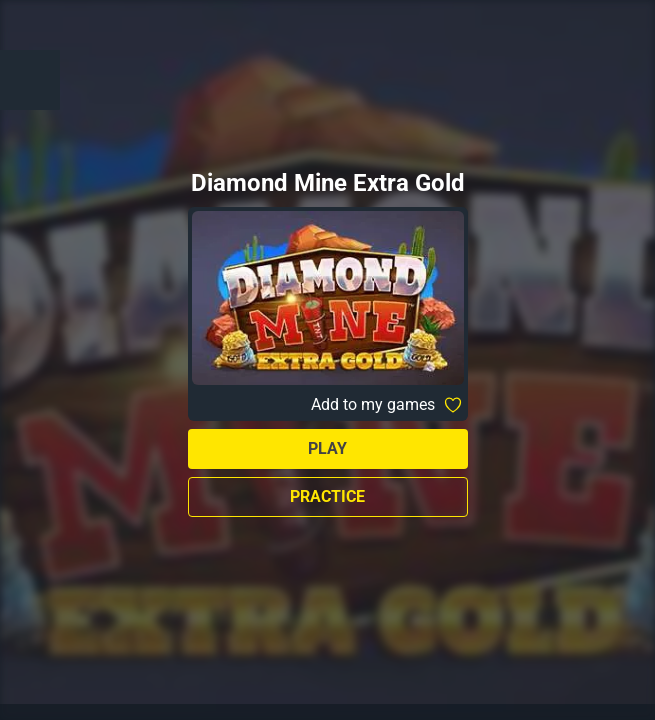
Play (327, 448)
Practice (327, 496)
